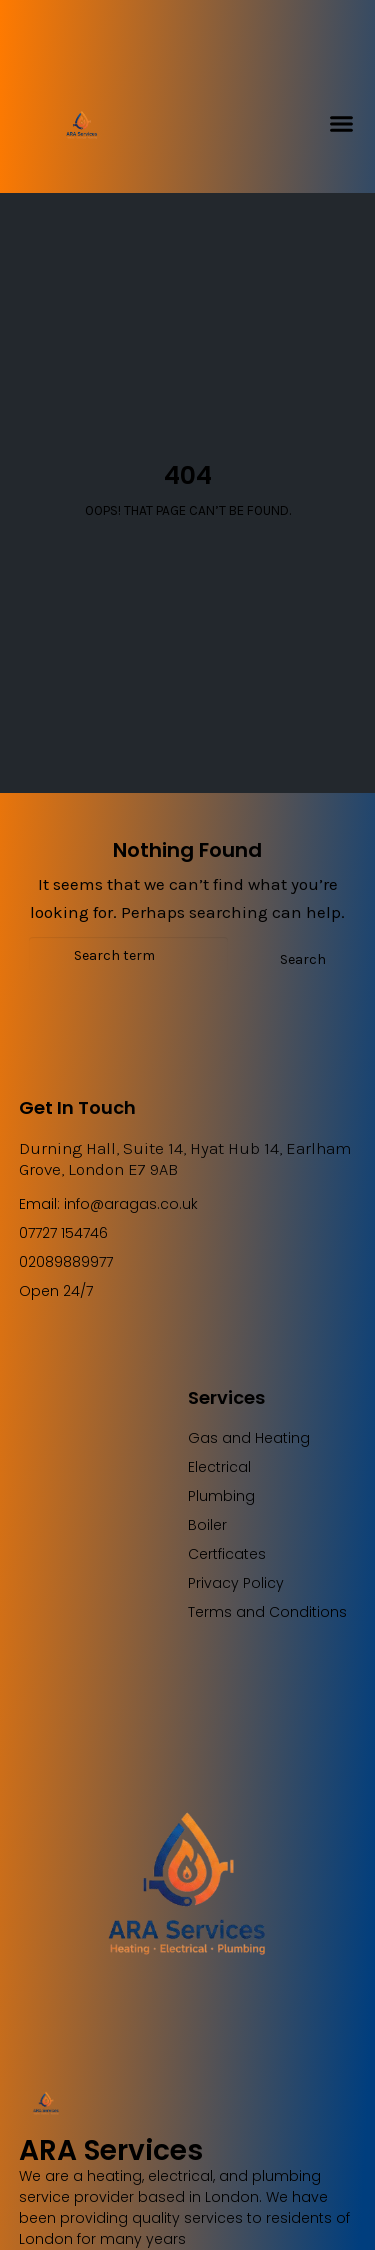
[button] (342, 124)
